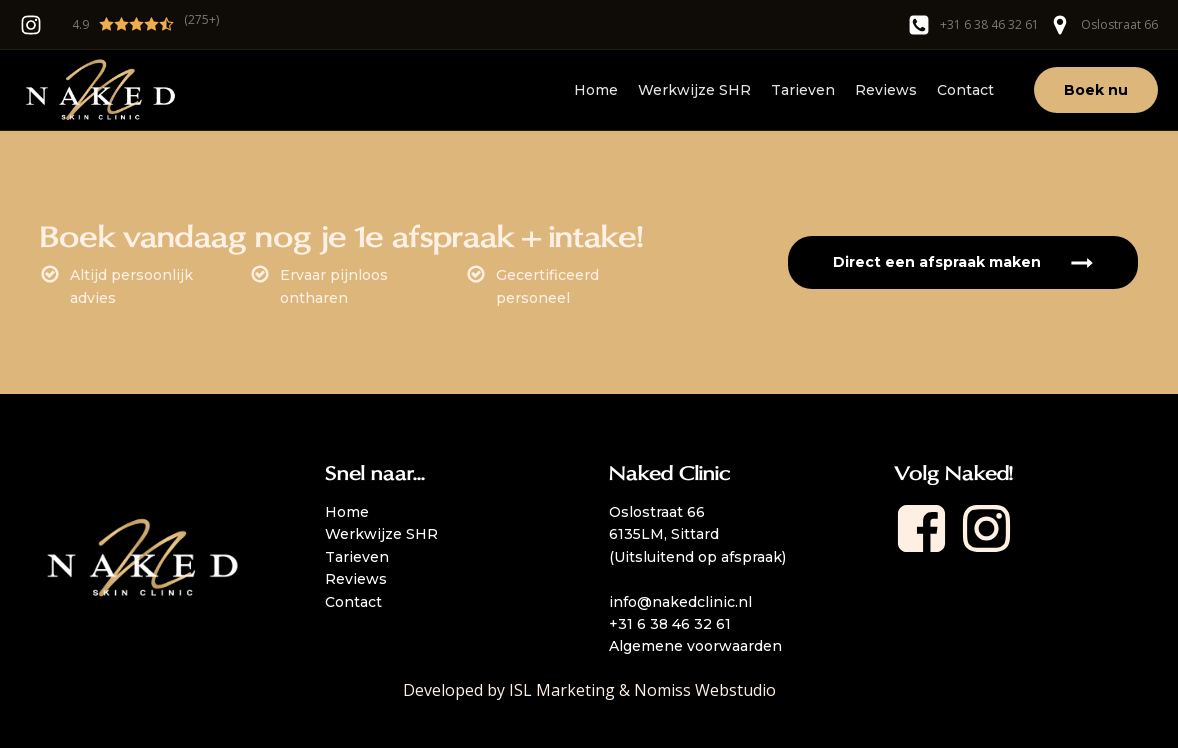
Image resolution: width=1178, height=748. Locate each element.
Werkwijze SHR (694, 90)
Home (596, 90)
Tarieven (803, 90)
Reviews (886, 90)
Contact (965, 90)
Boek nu (1096, 90)
